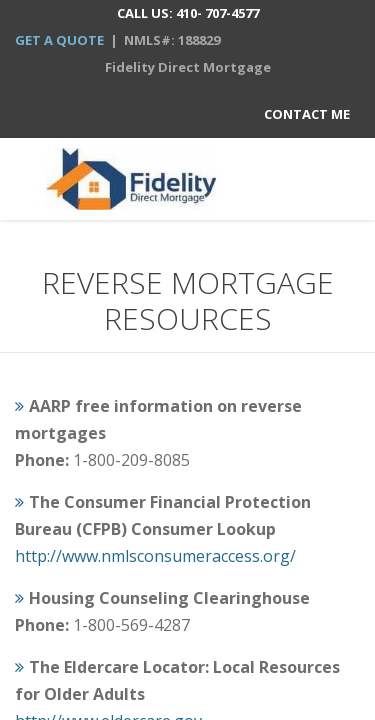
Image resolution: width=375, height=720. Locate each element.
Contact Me (307, 114)
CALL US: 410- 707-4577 (188, 13)
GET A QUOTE (59, 40)
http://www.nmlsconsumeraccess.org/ (155, 556)
